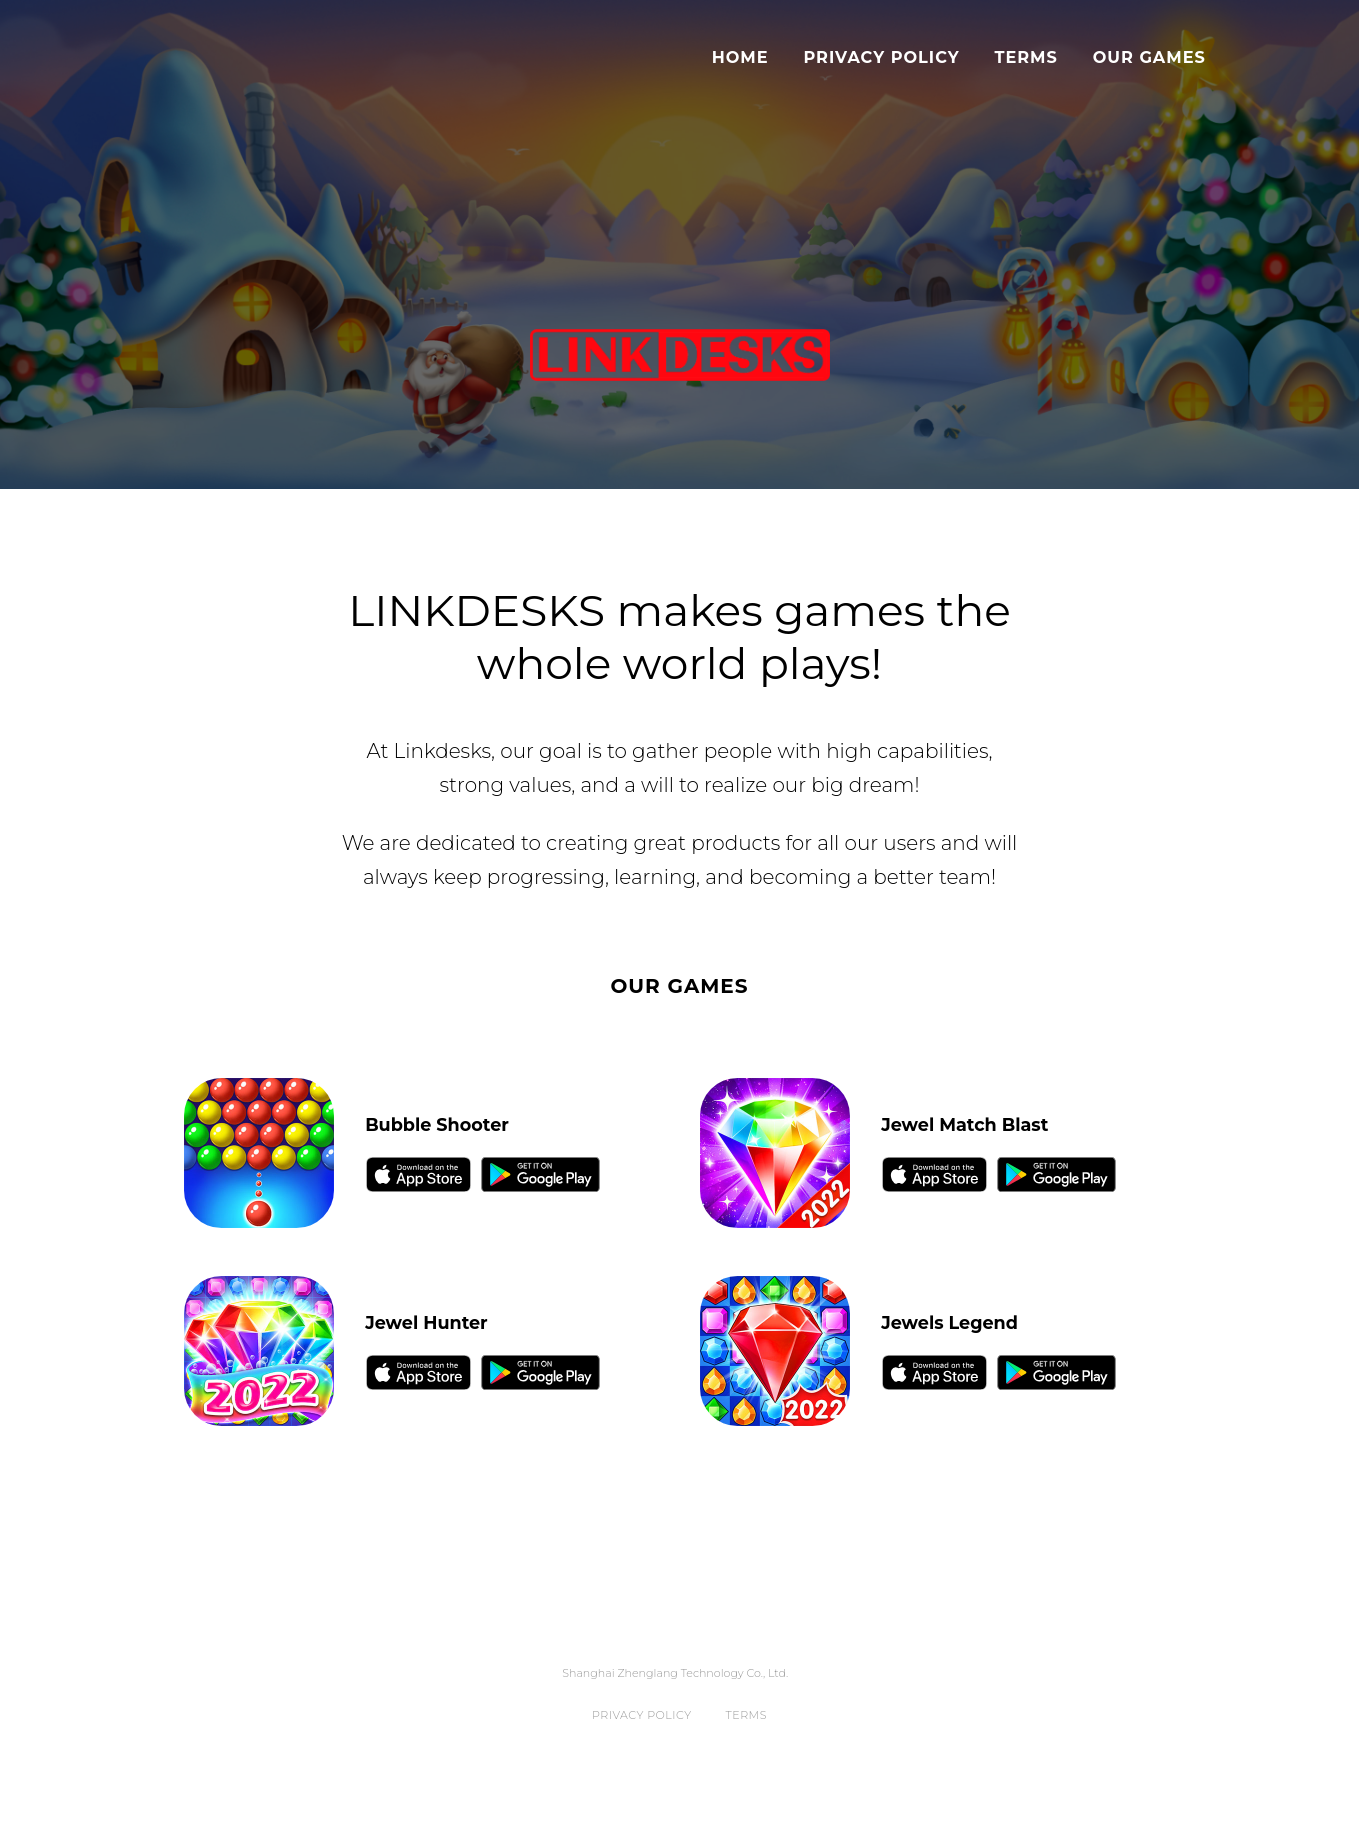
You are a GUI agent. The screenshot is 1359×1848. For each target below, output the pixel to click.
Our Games (1149, 57)
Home (740, 57)
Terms (1025, 57)
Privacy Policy (881, 57)
